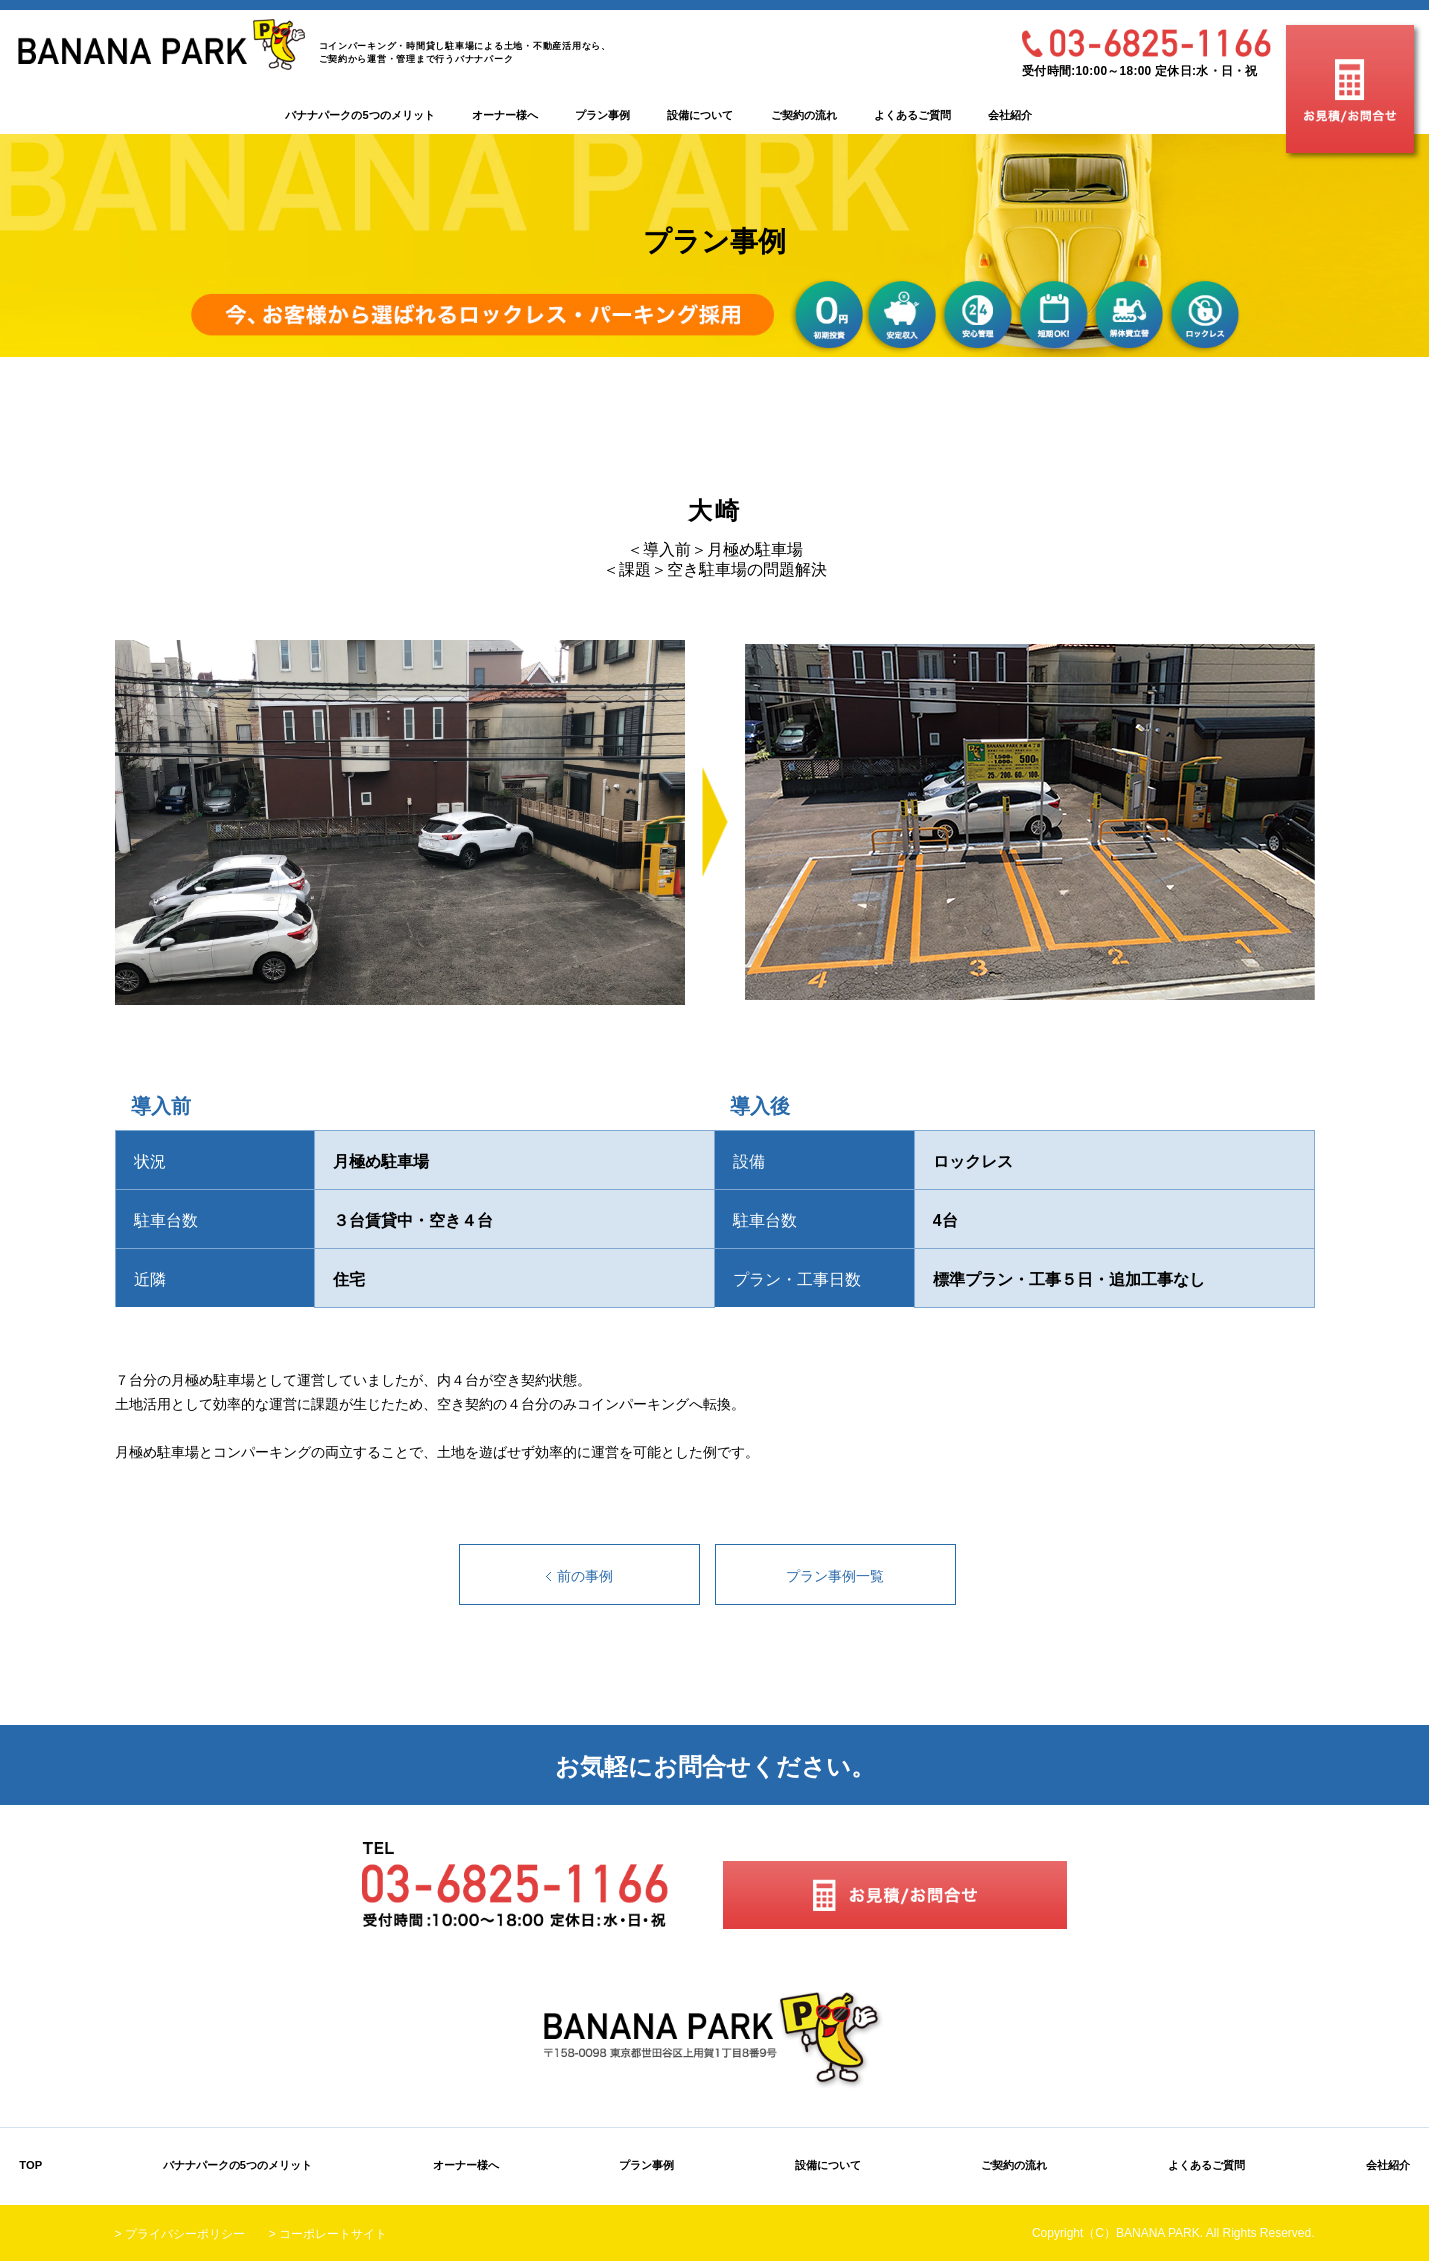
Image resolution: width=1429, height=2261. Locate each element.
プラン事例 (602, 115)
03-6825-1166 (1146, 43)
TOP (30, 2165)
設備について (700, 115)
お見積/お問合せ (1350, 89)
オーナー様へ (505, 115)
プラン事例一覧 (835, 1576)
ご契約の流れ (804, 115)
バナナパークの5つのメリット (359, 115)
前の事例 (585, 1576)
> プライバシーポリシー (180, 2234)
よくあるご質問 (912, 115)
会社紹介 (1010, 115)
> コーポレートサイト (328, 2234)
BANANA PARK (161, 44)
